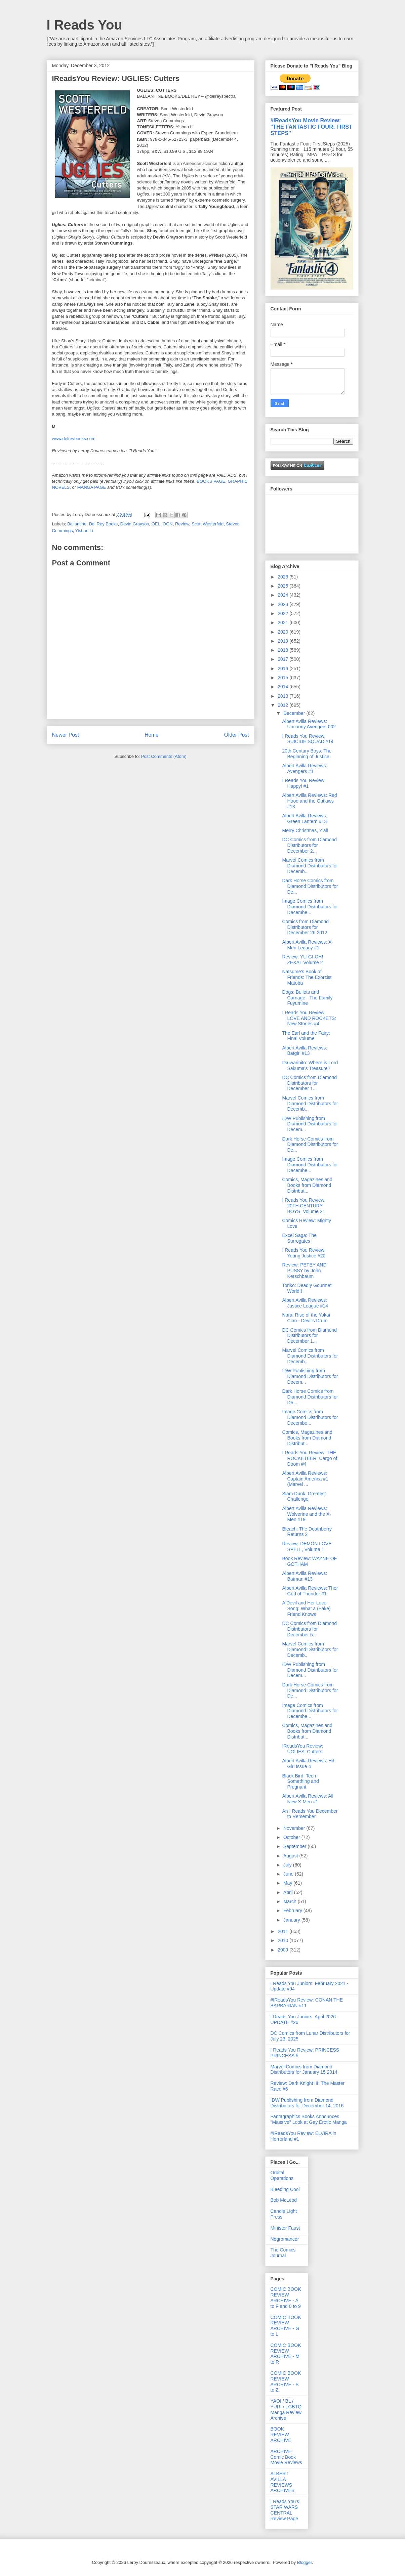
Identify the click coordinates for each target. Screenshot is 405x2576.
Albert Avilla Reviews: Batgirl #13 (304, 1050)
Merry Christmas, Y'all (305, 830)
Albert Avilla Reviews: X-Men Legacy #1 (307, 944)
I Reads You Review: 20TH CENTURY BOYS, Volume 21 (303, 1205)
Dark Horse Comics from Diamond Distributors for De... (310, 886)
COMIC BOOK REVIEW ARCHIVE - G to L (286, 2326)
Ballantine (76, 523)
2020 (283, 632)
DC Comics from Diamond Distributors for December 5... (309, 1629)
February (293, 1910)
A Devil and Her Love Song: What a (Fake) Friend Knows (306, 1608)
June (289, 1874)
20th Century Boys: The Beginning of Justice (306, 753)
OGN (168, 523)
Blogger (304, 2562)
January (292, 1920)
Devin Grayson (134, 523)
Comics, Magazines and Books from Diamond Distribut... (307, 1185)
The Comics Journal (283, 2252)
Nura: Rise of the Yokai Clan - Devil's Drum (306, 1317)
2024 (283, 595)
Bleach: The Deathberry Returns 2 (307, 1531)
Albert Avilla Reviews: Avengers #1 (304, 768)
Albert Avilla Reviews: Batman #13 (304, 1576)
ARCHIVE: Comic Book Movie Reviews (286, 2457)
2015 (283, 677)
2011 (283, 1931)
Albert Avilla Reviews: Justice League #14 (305, 1302)
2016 (283, 668)
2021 (283, 622)
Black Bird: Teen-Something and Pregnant (300, 1781)
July (288, 1864)
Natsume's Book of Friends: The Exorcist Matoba (306, 977)
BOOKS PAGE (211, 481)
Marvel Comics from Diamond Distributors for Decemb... (310, 865)
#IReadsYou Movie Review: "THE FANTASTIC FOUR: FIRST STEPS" (312, 126)
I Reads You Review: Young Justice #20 (303, 1252)
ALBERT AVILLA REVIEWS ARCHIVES (283, 2482)
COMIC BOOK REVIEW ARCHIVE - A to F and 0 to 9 (286, 2297)
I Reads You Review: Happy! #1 (303, 783)
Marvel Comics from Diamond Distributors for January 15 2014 (304, 2069)
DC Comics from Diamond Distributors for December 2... (309, 845)
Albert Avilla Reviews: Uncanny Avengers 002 (309, 724)
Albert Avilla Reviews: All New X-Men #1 (307, 1798)
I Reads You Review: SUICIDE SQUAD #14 (307, 738)
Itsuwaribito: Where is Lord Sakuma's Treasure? (310, 1065)
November (294, 1828)
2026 (283, 576)
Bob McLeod (284, 2200)
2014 (283, 686)
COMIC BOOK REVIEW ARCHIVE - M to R (286, 2354)
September (295, 1846)
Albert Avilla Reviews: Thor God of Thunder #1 (310, 1590)
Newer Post (65, 735)
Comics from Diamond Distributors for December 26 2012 (305, 927)
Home (152, 735)
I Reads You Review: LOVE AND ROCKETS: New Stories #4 (309, 1018)
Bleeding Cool (285, 2189)
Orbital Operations (282, 2175)
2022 (283, 613)
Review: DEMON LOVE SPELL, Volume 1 (306, 1546)
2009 (283, 1949)
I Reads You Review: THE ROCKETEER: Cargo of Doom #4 (309, 1458)
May (288, 1883)
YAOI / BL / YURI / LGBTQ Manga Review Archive (286, 2409)
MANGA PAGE (91, 487)
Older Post (236, 735)
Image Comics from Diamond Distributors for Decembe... (310, 906)
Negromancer (285, 2239)
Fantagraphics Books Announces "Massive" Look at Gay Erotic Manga (309, 2119)
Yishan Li (84, 530)
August (291, 1855)
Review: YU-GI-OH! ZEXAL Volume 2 (302, 959)
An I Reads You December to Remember (309, 1813)
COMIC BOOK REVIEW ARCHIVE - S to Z (286, 2381)
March (290, 1901)
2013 (283, 696)
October (292, 1837)
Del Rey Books (103, 523)
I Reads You (84, 24)
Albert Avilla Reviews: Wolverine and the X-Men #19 (306, 1514)
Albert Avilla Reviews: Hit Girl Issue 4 (308, 1763)
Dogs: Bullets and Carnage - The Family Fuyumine (307, 997)
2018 (283, 650)
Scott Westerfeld (208, 523)
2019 (283, 641)
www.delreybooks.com (73, 438)
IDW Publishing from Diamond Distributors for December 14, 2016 (307, 2102)
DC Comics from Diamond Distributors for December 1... (309, 1083)
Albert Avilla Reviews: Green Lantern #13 (304, 818)
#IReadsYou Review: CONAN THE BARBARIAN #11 (307, 2002)
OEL (156, 523)
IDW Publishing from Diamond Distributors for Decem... (310, 1124)
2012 (283, 705)
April (288, 1892)
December (294, 713)
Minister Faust (285, 2228)
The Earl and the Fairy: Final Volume (306, 1035)
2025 (283, 586)
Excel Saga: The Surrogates (299, 1238)
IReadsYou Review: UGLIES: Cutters (302, 1748)
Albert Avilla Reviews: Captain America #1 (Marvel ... (305, 1478)
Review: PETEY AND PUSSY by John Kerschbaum (304, 1270)
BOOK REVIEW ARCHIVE (281, 2434)
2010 (283, 1940)
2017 (283, 659)
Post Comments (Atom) (164, 756)
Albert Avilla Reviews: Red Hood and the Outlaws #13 (309, 800)
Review (182, 523)
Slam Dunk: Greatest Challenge (304, 1496)
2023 (283, 604)
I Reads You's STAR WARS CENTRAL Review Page (285, 2510)
